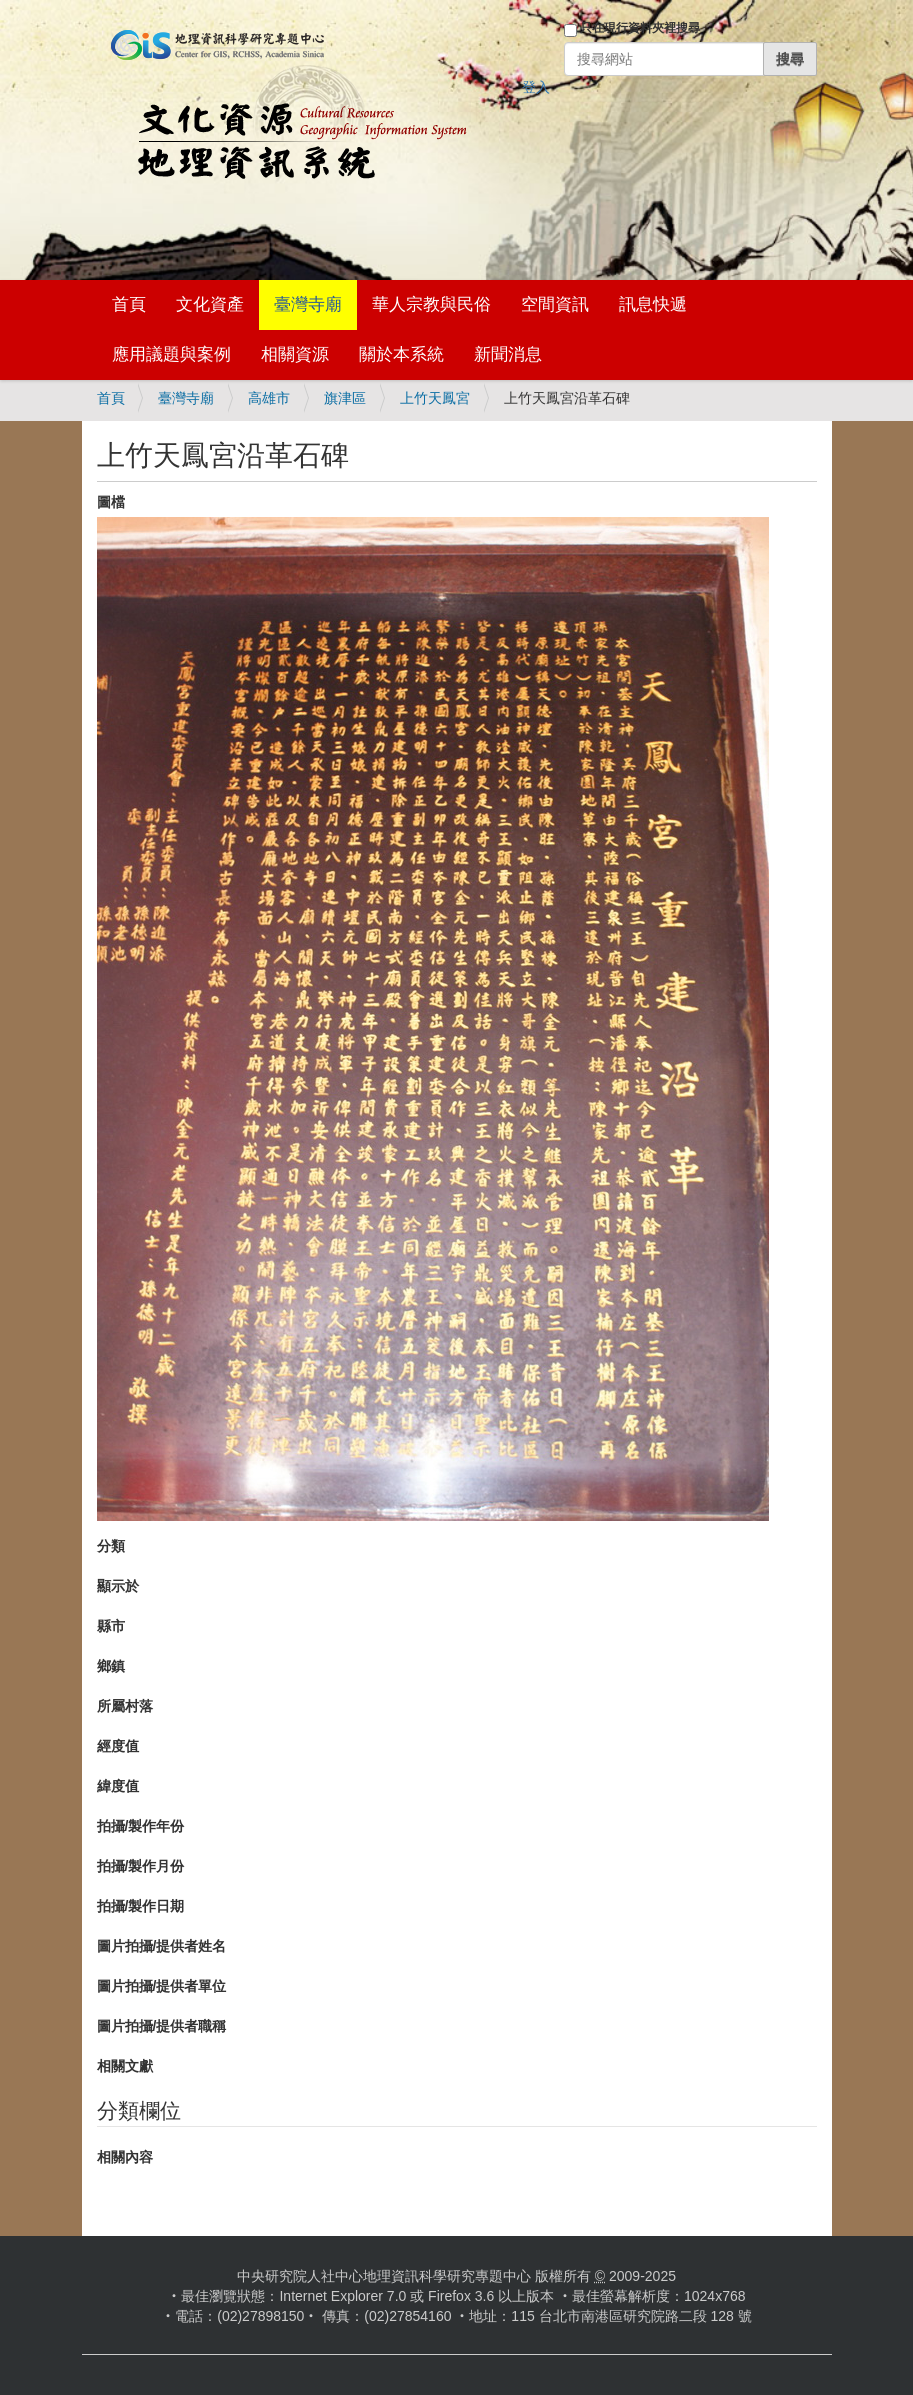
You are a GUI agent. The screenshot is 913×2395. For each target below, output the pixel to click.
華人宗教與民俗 (431, 304)
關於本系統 (401, 354)
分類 (111, 1546)
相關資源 (295, 354)
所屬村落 (125, 1706)
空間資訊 (555, 304)
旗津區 (345, 398)
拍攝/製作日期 (141, 1906)
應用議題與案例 (171, 354)
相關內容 (125, 2157)
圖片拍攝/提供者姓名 (162, 1946)
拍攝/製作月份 (141, 1866)
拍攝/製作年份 (141, 1826)
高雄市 (269, 398)
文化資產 (210, 304)
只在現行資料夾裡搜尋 (640, 28)
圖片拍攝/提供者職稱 (162, 2026)
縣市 (111, 1626)
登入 (536, 87)
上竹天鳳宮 (435, 398)
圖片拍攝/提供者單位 (162, 1986)
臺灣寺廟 (308, 304)
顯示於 (118, 1586)
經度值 (118, 1746)
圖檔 (111, 502)
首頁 (129, 304)
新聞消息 (508, 354)
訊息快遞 (653, 304)
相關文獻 (125, 2066)
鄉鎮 (111, 1666)
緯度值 (118, 1786)
